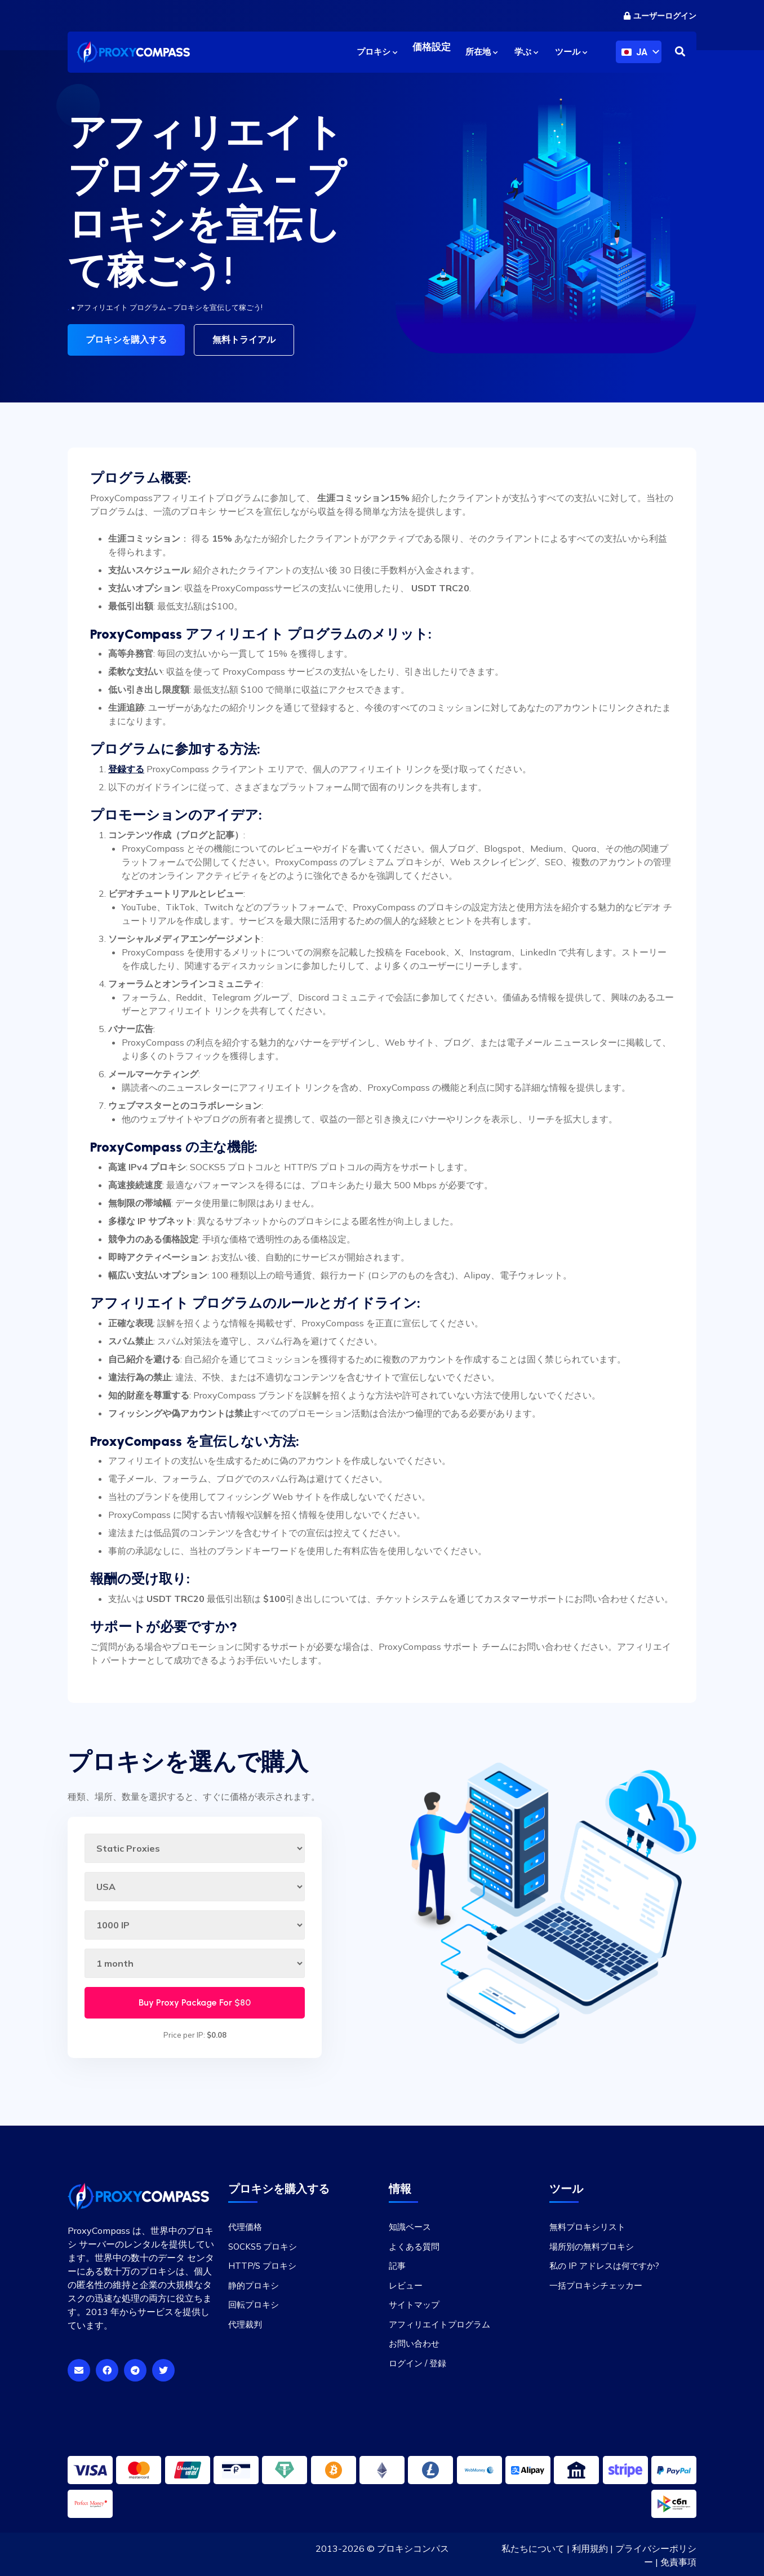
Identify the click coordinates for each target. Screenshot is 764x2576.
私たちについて (533, 2546)
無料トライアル (244, 339)
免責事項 (678, 2560)
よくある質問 (414, 2244)
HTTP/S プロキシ (262, 2264)
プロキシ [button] (377, 52)
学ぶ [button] (526, 52)
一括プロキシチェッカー (595, 2283)
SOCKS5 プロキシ (262, 2244)
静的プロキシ (253, 2283)
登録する (126, 767)
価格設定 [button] (431, 52)
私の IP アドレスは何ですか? (604, 2264)
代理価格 (245, 2225)
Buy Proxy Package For (195, 2000)
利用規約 (590, 2546)
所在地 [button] (481, 52)
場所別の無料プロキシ (591, 2244)
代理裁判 (245, 2322)
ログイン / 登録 (417, 2361)
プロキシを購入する (126, 339)
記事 (397, 2264)
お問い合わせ (414, 2341)
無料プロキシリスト (587, 2225)
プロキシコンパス (413, 2546)
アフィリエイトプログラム (439, 2322)
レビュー (406, 2283)
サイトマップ (414, 2303)
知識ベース (410, 2225)
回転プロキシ (253, 2303)
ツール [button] (571, 52)
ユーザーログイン (660, 16)
